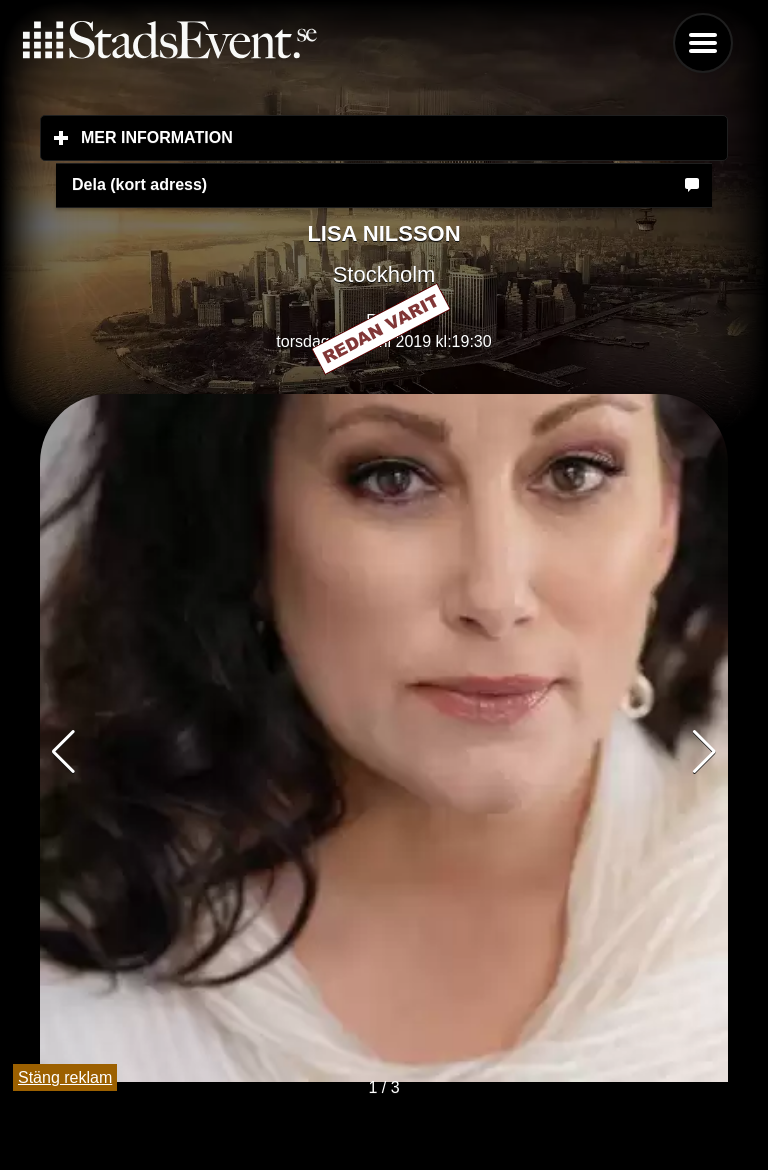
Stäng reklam (65, 1077)
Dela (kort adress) (139, 184)
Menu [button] (703, 43)
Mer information (275, 137)
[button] (704, 752)
